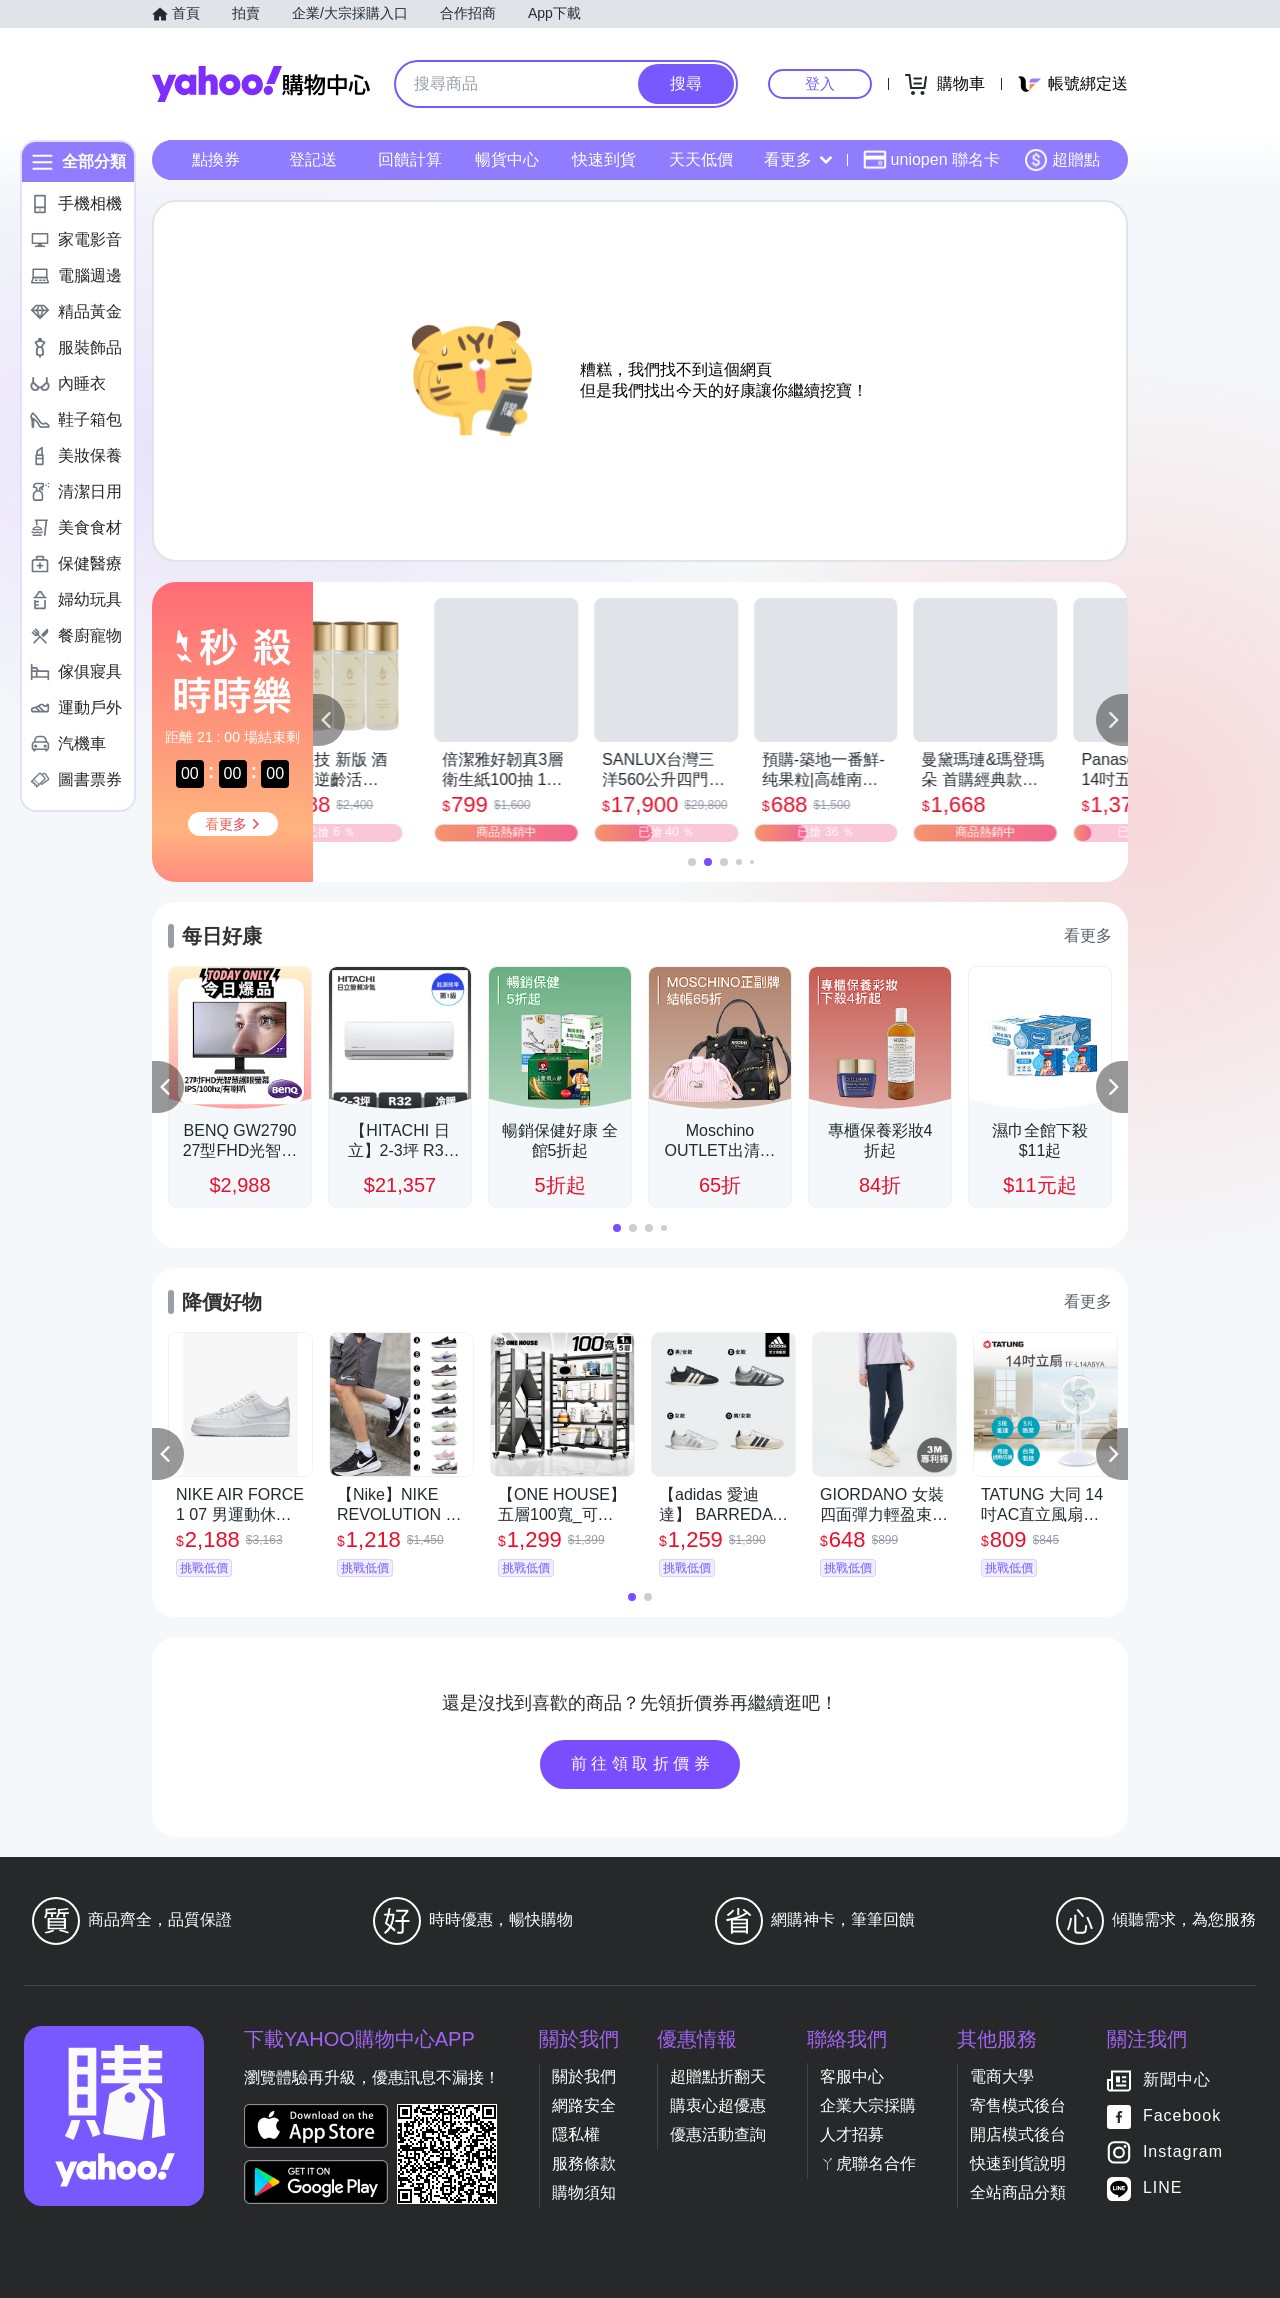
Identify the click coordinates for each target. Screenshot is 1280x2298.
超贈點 (1062, 160)
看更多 (798, 159)
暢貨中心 (507, 159)
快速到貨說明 (1018, 2163)
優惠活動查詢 (718, 2134)
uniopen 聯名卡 (931, 160)
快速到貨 (604, 159)
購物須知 (584, 2192)
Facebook (1182, 2115)
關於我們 (584, 2076)
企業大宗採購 (868, 2105)
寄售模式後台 (1018, 2105)
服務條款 (584, 2163)
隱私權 (576, 2134)
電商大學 (1002, 2076)
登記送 (313, 159)
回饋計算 (410, 159)
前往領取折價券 (643, 1763)
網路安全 (584, 2105)
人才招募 (852, 2134)
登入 (820, 83)
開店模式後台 (1018, 2134)
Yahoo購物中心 (261, 84)
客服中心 (852, 2076)
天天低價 (701, 159)
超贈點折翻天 (718, 2076)
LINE (1163, 2187)
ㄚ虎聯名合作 (868, 2163)
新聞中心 (1177, 2079)
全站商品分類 (1018, 2192)
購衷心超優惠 (718, 2105)
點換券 (216, 159)
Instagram (1183, 2151)
